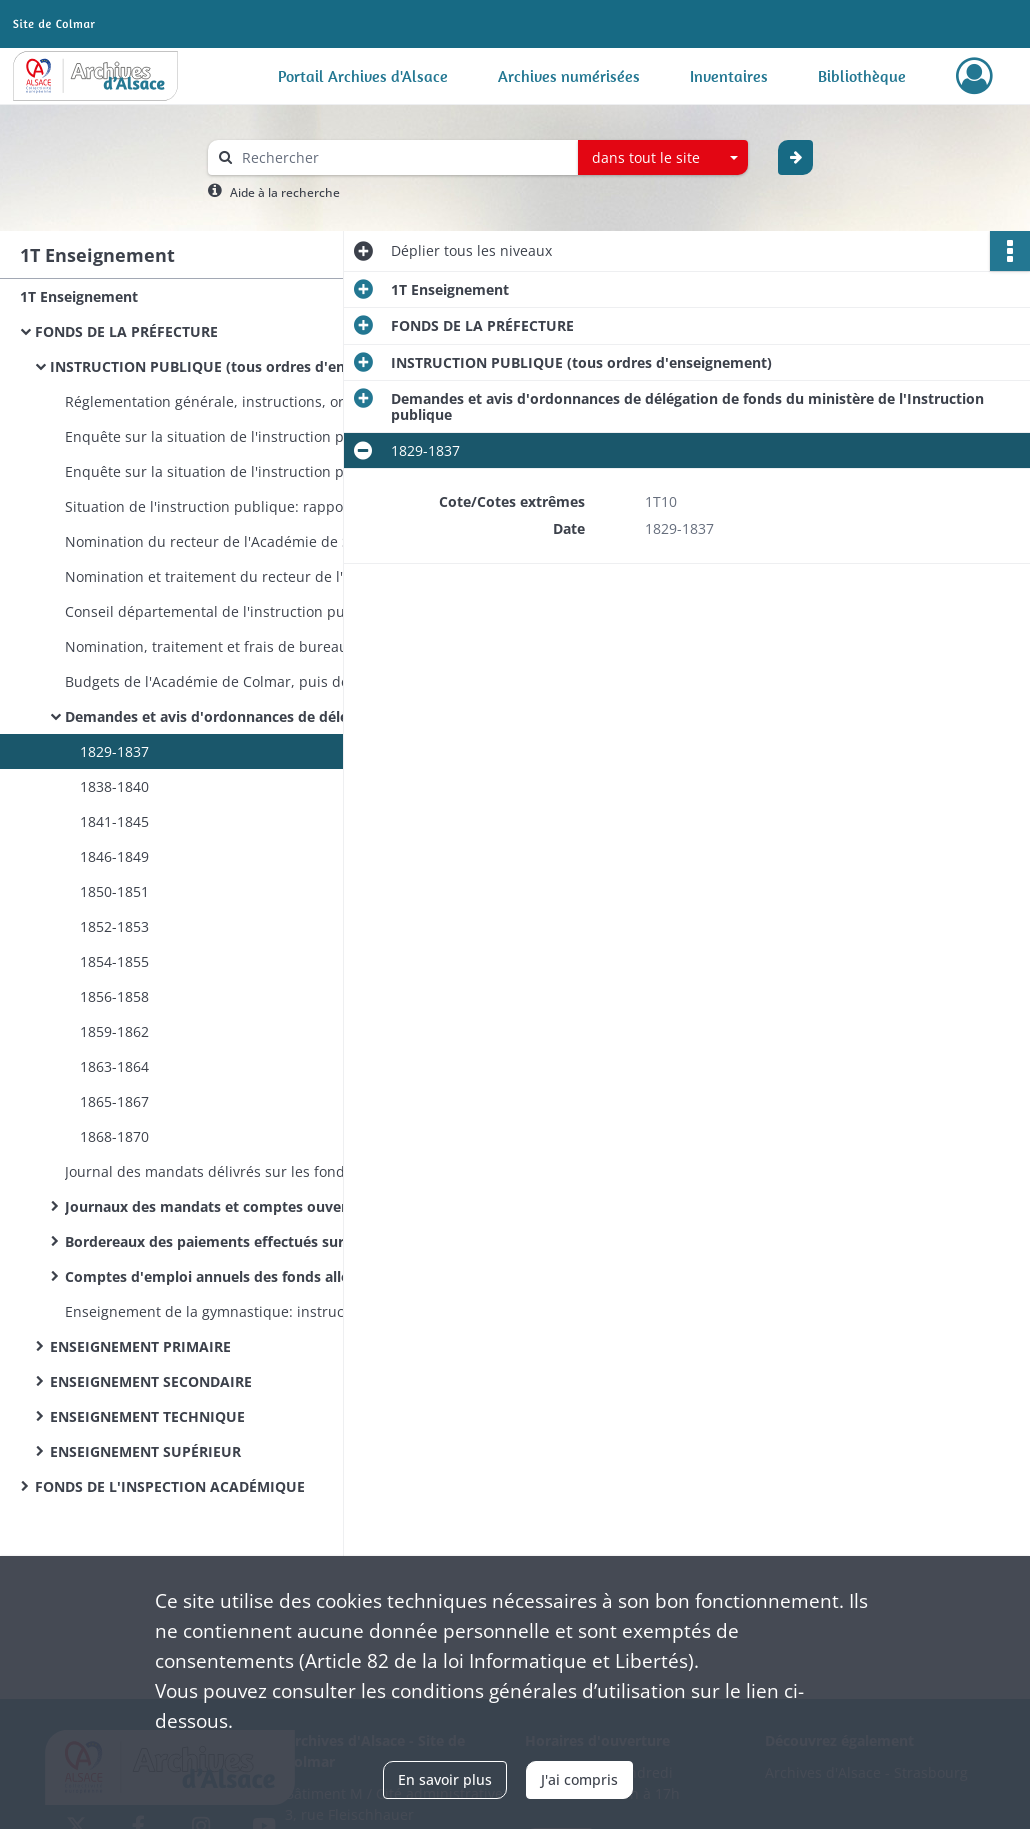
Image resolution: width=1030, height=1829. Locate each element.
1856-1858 (114, 996)
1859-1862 (114, 1031)
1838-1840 (114, 786)
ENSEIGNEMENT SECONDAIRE (151, 1381)
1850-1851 (114, 891)
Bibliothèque (862, 76)
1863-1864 (114, 1066)
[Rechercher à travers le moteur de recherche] (403, 157)
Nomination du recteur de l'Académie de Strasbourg (240, 541)
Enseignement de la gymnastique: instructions (221, 1311)
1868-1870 (114, 1136)
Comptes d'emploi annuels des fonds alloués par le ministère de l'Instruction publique (265, 1276)
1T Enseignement (79, 296)
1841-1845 (114, 821)
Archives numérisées (569, 76)
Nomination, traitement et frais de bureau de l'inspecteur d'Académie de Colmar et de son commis (265, 646)
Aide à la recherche (285, 192)
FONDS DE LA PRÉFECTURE (126, 331)
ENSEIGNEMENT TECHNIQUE (147, 1416)
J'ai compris (579, 1779)
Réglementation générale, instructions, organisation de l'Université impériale (265, 401)
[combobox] (663, 158)
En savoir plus (445, 1779)
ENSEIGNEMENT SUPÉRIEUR (145, 1451)
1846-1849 (114, 856)
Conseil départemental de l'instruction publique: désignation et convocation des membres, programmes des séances (265, 611)
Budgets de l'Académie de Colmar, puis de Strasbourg (246, 681)
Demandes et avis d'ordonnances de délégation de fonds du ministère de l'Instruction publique (265, 716)
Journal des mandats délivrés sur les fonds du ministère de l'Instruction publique (265, 1171)
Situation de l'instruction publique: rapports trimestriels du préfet (265, 506)
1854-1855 (114, 961)
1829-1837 (114, 751)
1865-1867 (114, 1101)
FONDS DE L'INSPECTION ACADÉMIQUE (170, 1486)
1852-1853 (114, 926)
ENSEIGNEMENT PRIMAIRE (140, 1346)
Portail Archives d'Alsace (363, 76)
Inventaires (729, 76)
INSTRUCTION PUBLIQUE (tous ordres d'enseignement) (240, 366)
